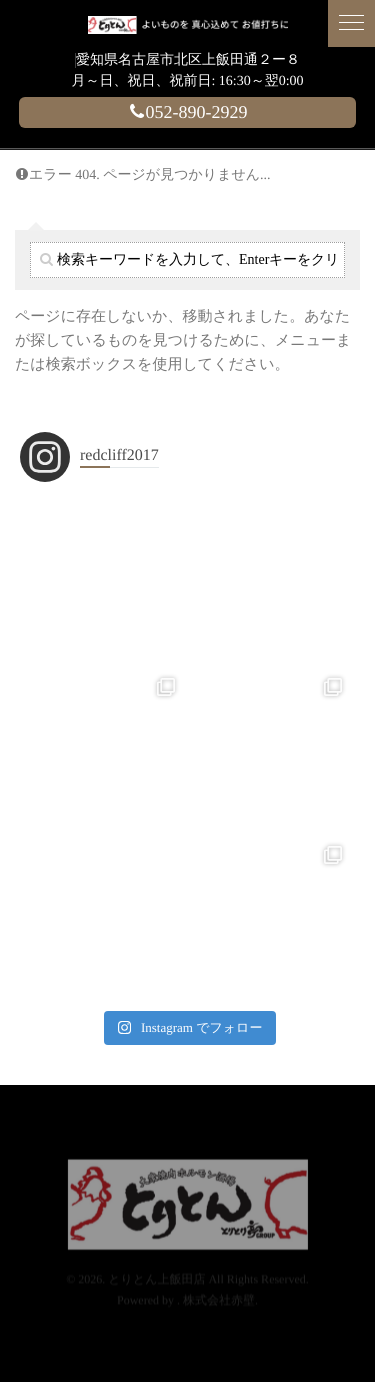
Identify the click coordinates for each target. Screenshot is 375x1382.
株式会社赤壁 (219, 1285)
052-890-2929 (188, 112)
